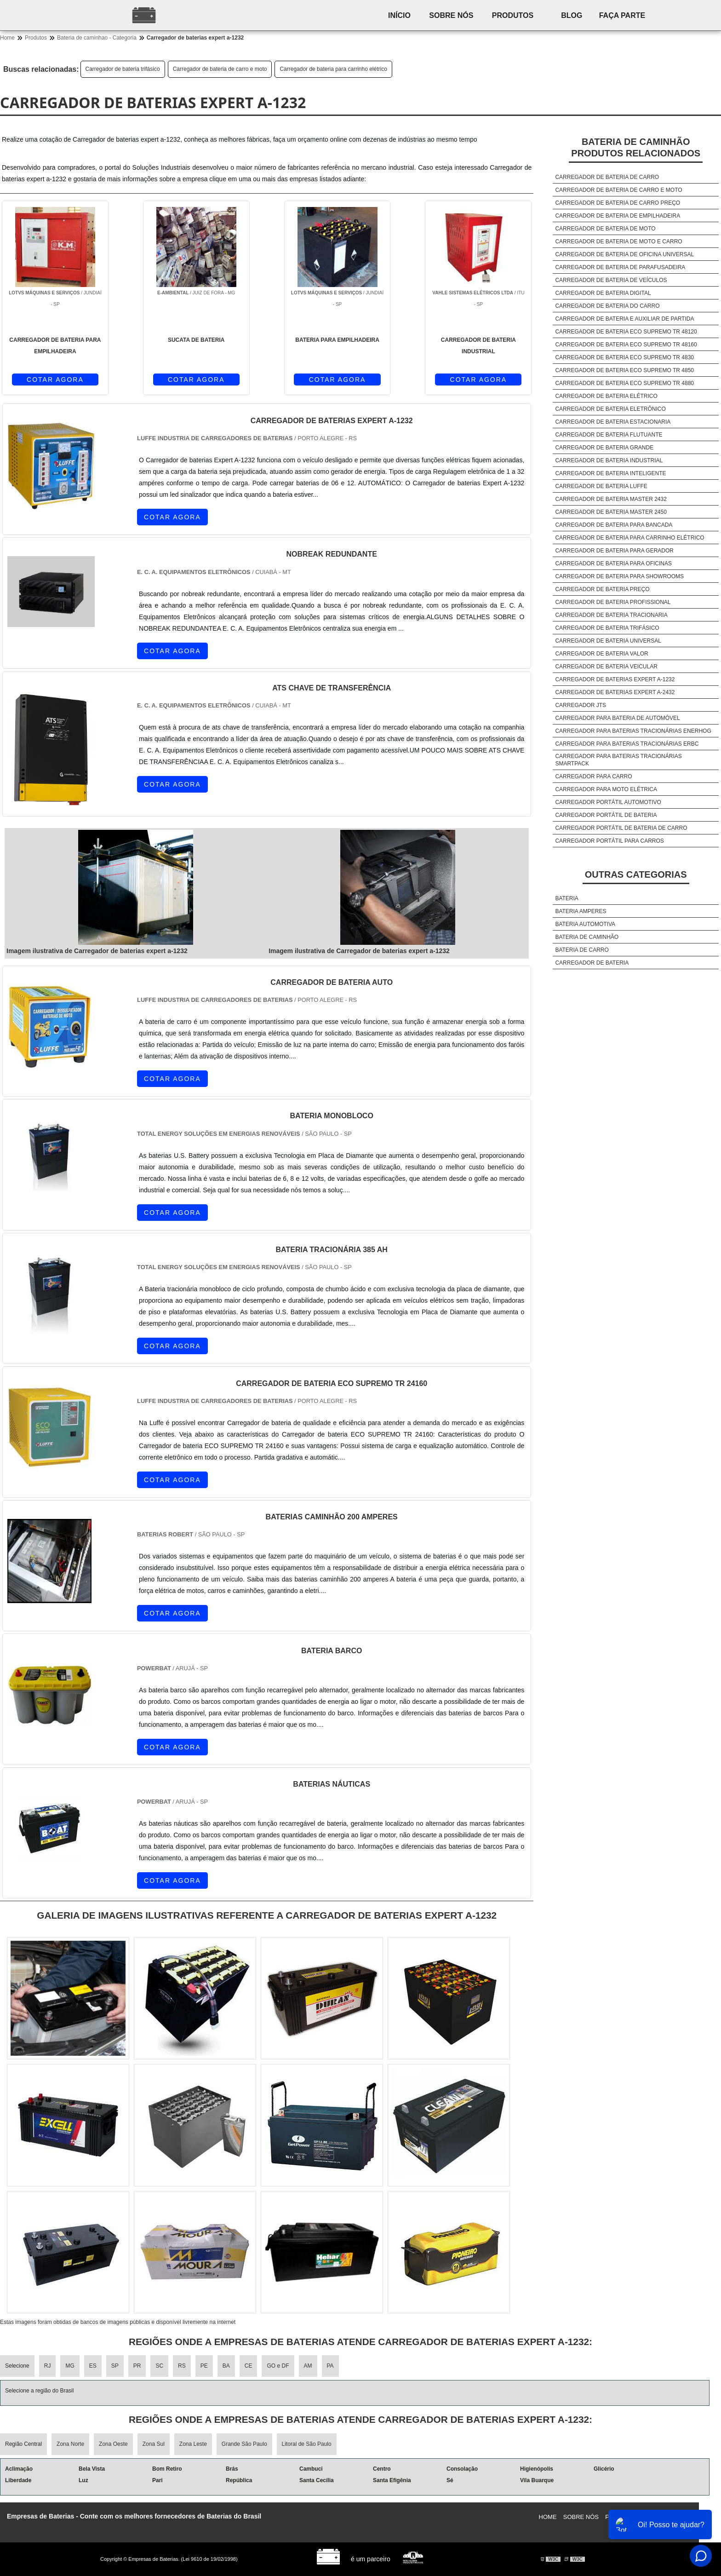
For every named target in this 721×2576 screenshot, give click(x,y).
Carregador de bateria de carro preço (617, 203)
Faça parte (622, 15)
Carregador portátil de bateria (606, 815)
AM (308, 2366)
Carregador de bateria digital (603, 293)
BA (226, 2366)
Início (399, 15)
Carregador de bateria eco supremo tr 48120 (626, 331)
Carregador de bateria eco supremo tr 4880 (624, 383)
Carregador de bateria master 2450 (611, 512)
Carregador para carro (593, 776)
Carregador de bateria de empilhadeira (617, 216)
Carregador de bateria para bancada (613, 525)
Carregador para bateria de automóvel (617, 718)
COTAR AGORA (55, 379)
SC (159, 2366)
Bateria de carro (581, 950)
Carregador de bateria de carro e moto (220, 69)
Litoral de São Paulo (307, 2444)
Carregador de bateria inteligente (610, 473)
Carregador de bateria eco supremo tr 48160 (626, 344)
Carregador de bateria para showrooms (619, 576)
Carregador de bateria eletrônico (610, 409)
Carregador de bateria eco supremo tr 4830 (624, 357)
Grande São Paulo (244, 2444)
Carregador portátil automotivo (608, 802)
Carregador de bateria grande (604, 447)
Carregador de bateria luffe (601, 486)
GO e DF (278, 2366)
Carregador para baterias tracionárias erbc (626, 744)
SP (115, 2366)
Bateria (566, 898)
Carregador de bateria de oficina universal (624, 254)
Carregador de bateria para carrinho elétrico (333, 69)
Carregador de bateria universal (608, 641)
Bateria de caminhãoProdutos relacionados (635, 147)
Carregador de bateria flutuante (608, 434)
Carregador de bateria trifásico (123, 69)
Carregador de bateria (592, 963)
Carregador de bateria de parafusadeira (620, 267)
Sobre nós (451, 15)
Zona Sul (154, 2444)
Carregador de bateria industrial (609, 460)
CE (248, 2366)
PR (137, 2366)
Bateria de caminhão (586, 937)
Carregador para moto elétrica (606, 789)
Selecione (17, 2366)
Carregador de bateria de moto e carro (618, 241)
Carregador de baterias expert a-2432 (615, 692)
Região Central (23, 2444)
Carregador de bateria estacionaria (612, 422)
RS (182, 2366)
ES (93, 2366)
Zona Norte (70, 2444)
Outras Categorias (636, 874)
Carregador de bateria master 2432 (611, 499)
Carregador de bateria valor (601, 653)
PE (204, 2366)
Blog (571, 15)
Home (548, 2516)
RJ (47, 2366)
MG (69, 2366)
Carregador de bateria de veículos (611, 280)
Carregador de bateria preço (602, 589)
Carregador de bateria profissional (612, 602)
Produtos (512, 15)
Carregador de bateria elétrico (606, 396)
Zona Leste (193, 2444)
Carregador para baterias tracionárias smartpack (618, 760)
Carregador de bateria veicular (606, 666)
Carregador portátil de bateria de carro (621, 828)
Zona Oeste (113, 2444)
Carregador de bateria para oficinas (613, 563)
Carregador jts (580, 705)
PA (330, 2366)
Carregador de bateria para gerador (614, 550)
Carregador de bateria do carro (607, 306)
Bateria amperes (580, 911)
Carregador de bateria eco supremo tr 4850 (624, 370)
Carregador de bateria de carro (607, 177)
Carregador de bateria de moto (605, 228)
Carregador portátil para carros (609, 841)
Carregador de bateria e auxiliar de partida (624, 319)
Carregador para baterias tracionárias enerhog (633, 731)
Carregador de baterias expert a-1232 (615, 679)
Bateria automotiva (585, 924)
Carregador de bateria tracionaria (611, 615)
